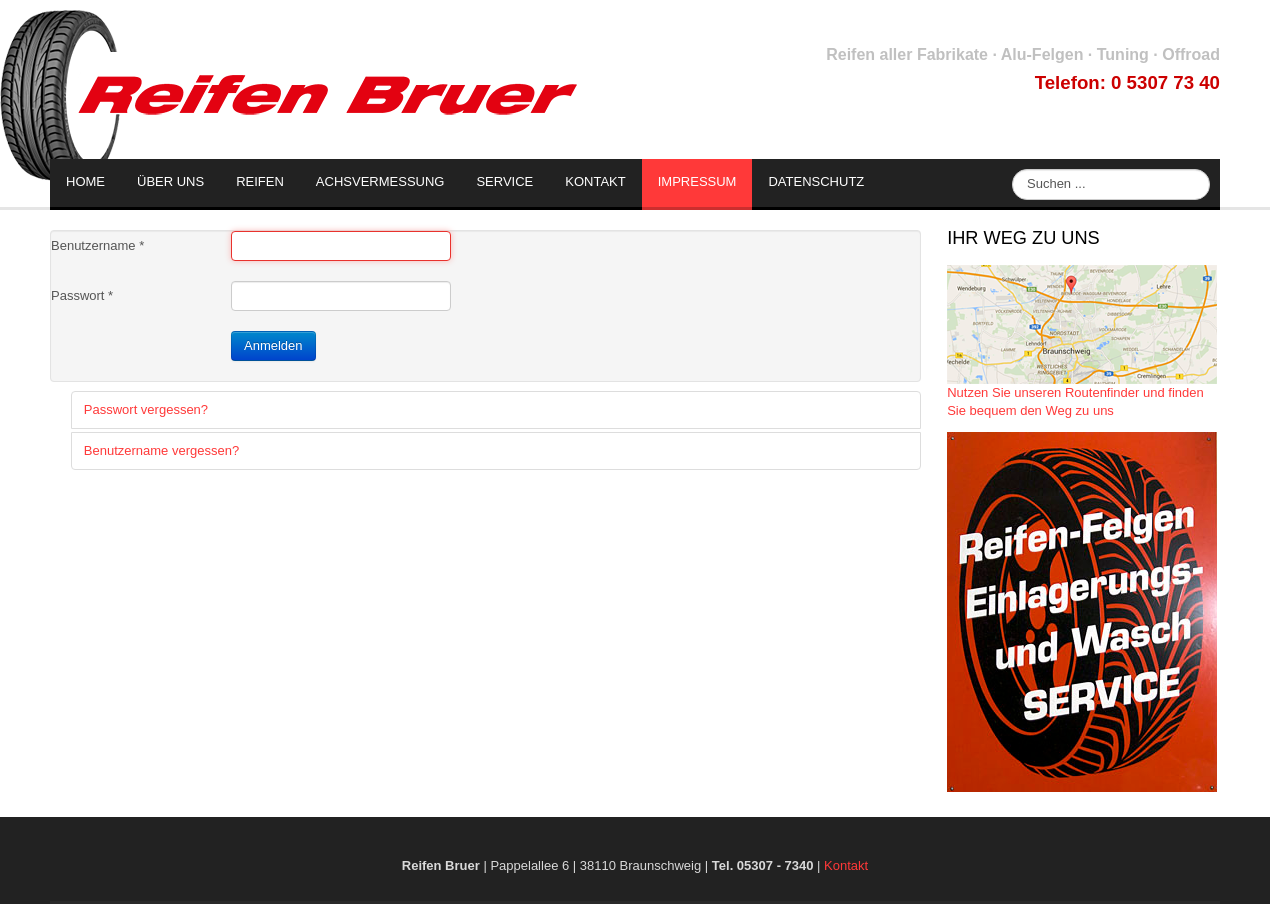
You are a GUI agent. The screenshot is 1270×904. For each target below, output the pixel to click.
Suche (1012, 169)
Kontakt (846, 865)
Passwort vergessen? (146, 409)
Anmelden (273, 345)
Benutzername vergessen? (161, 450)
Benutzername (97, 245)
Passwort (82, 295)
